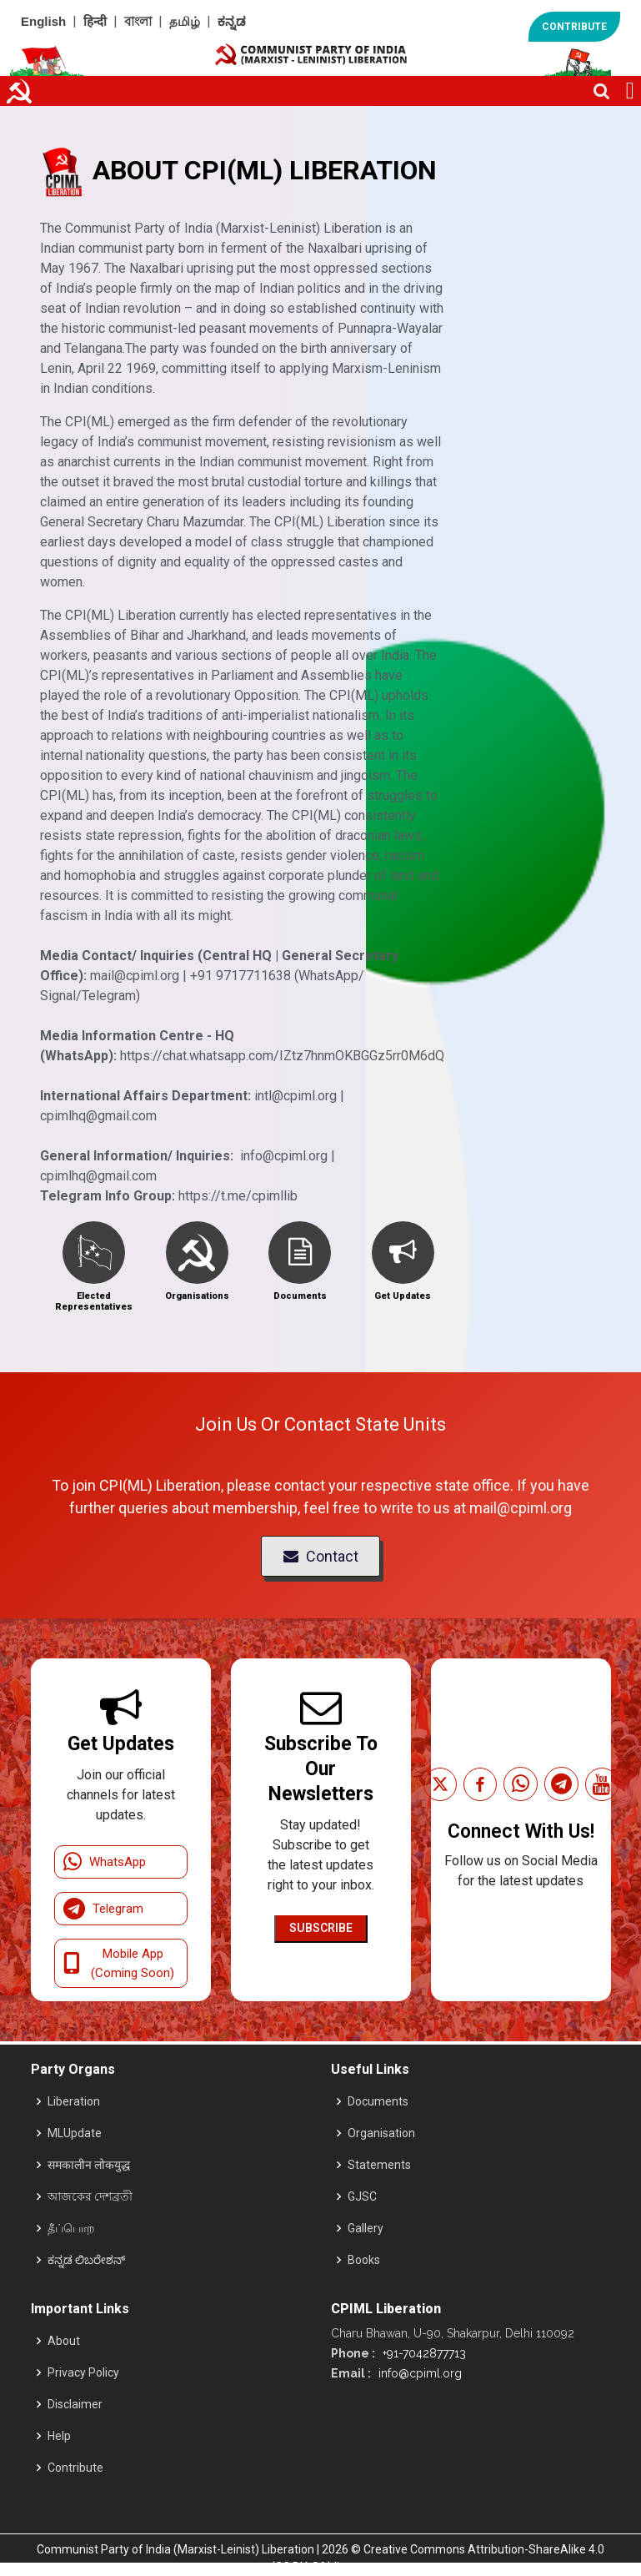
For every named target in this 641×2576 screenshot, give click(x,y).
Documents (378, 2101)
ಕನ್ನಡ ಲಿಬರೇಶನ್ (86, 2260)
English (43, 21)
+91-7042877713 (422, 2353)
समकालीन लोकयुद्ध (89, 2165)
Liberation (74, 2101)
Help (59, 2436)
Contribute (75, 2467)
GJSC (362, 2196)
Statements (379, 2165)
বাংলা (138, 21)
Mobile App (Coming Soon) (119, 1963)
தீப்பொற (71, 2228)
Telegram (103, 1908)
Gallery (365, 2228)
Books (364, 2260)
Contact (320, 1556)
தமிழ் (184, 21)
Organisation (381, 2133)
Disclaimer (75, 2404)
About (64, 2341)
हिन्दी (95, 21)
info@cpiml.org (418, 2373)
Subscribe (321, 1928)
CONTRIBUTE (574, 27)
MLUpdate (75, 2133)
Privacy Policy (83, 2372)
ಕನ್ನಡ (232, 21)
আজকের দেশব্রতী (90, 2196)
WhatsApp (104, 1862)
